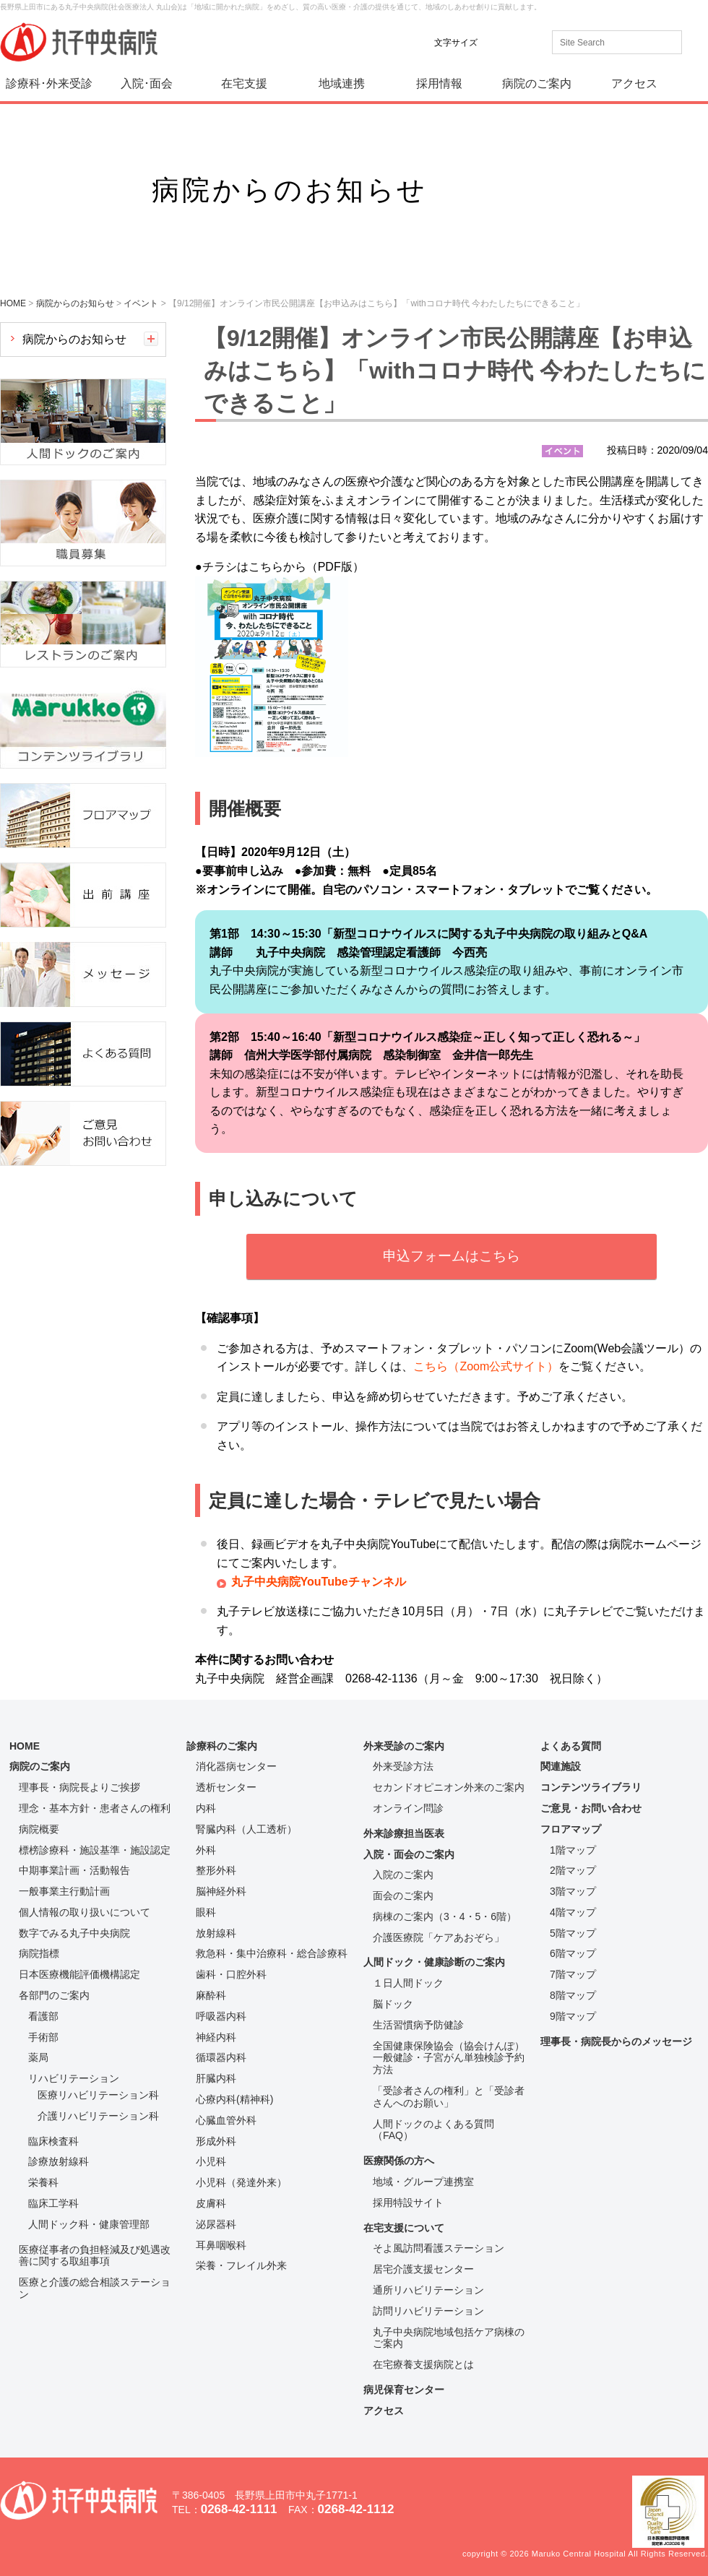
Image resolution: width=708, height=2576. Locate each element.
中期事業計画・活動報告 (74, 1870)
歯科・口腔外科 (231, 1974)
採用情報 (439, 83)
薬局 (38, 2057)
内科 (206, 1808)
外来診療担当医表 (403, 1833)
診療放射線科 (58, 2161)
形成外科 (216, 2141)
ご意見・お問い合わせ (591, 1808)
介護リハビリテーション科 (98, 2116)
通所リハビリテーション (428, 2290)
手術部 (43, 2037)
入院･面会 (147, 83)
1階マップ (573, 1850)
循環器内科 (221, 2057)
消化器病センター (236, 1766)
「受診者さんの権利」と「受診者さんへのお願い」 (448, 2097)
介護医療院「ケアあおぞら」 (438, 1937)
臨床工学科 (53, 2203)
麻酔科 (211, 1995)
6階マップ (573, 1953)
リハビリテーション (73, 2078)
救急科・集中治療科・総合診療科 (271, 1953)
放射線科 (216, 1933)
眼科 (206, 1912)
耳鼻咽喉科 (221, 2245)
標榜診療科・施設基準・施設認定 (94, 1850)
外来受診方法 (403, 1766)
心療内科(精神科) (234, 2099)
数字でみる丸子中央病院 (74, 1933)
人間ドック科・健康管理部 (89, 2224)
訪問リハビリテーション (428, 2311)
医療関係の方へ (398, 2160)
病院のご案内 (536, 83)
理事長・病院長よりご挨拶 (79, 1787)
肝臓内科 (216, 2078)
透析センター (226, 1787)
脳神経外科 (221, 1891)
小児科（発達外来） (241, 2182)
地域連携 (342, 83)
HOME (24, 1746)
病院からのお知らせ (74, 339)
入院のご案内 (403, 1874)
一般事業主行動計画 (64, 1891)
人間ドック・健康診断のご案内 (434, 1962)
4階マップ (573, 1912)
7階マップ (573, 1974)
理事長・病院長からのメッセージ (616, 2041)
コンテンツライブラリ (591, 1787)
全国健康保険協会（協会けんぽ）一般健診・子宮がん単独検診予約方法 (448, 2058)
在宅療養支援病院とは (423, 2364)
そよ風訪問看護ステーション (438, 2248)
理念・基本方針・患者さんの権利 (94, 1808)
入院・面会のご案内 (408, 1854)
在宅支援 (244, 83)
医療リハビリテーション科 (98, 2095)
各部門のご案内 (54, 1995)
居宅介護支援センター (423, 2269)
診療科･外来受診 (49, 83)
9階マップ (573, 2016)
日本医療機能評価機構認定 (79, 1974)
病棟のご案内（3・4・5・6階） (445, 1916)
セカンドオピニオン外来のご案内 (448, 1787)
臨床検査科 (53, 2141)
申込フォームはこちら (451, 1255)
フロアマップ (570, 1829)
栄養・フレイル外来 (241, 2265)
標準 (498, 42)
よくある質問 (570, 1746)
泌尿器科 (216, 2224)
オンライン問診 (408, 1808)
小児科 (211, 2161)
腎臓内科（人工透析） (246, 1829)
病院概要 (39, 1829)
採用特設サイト (408, 2202)
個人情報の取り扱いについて (84, 1912)
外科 (206, 1850)
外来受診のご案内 (403, 1746)
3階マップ (573, 1891)
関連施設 (560, 1766)
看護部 (43, 2016)
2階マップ (573, 1870)
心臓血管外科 (226, 2120)
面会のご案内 (403, 1895)
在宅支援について (403, 2228)
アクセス (634, 83)
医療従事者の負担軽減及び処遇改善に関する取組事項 (94, 2256)
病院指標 (39, 1953)
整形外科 (216, 1870)
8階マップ (573, 1995)
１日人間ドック (408, 1983)
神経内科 (216, 2037)
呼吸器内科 (221, 2016)
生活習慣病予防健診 (418, 2025)
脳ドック (393, 2004)
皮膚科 (211, 2203)
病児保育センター (403, 2389)
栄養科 (43, 2182)
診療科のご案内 (221, 1746)
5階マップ (573, 1933)
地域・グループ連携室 (423, 2181)
